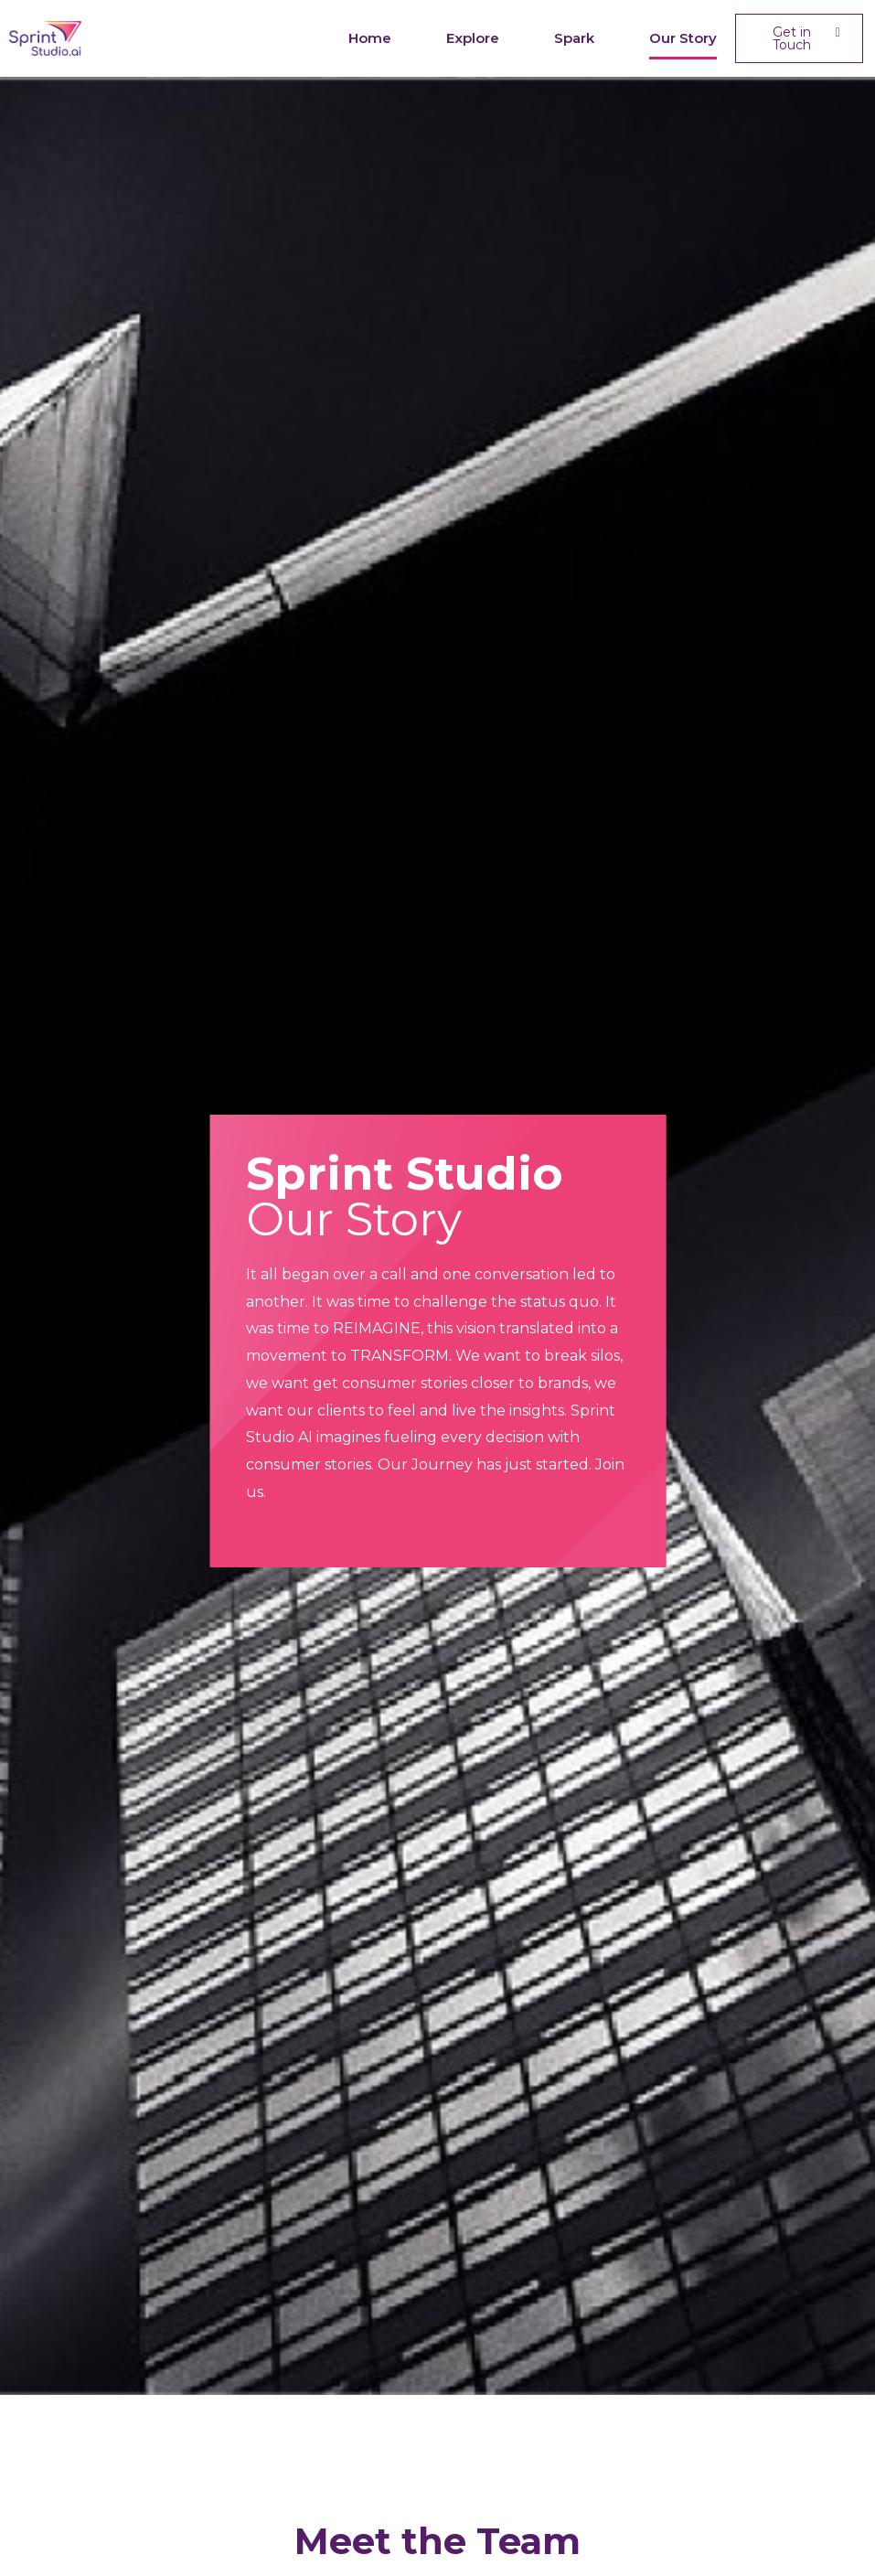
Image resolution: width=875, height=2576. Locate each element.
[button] (798, 38)
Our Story (683, 38)
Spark (574, 38)
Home (369, 38)
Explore (472, 38)
